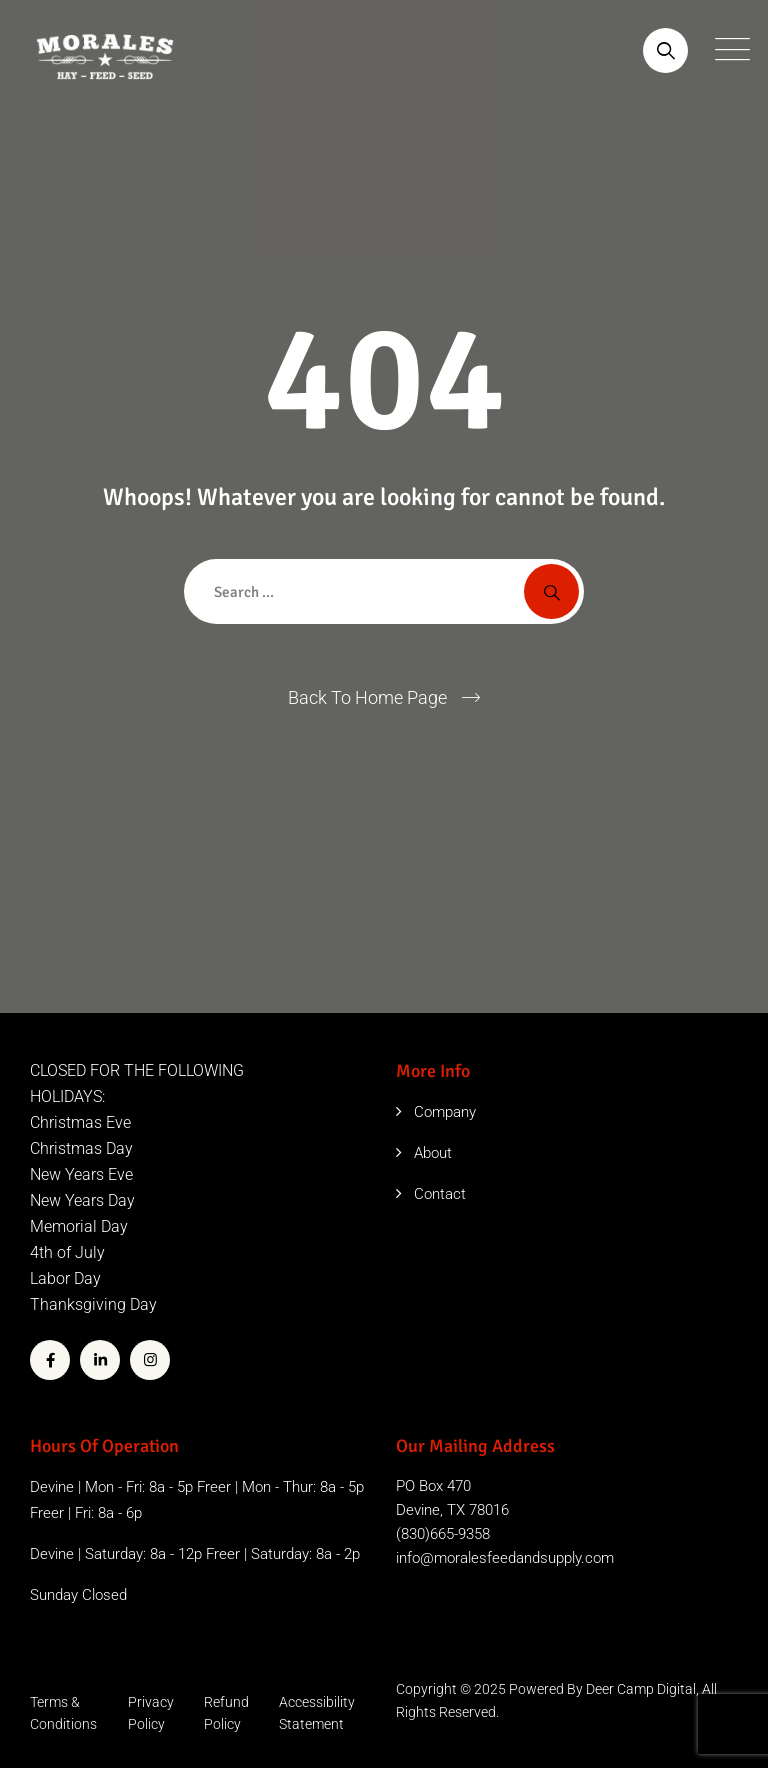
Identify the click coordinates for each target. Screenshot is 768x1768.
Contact (440, 1194)
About (433, 1153)
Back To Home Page (367, 697)
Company (445, 1112)
